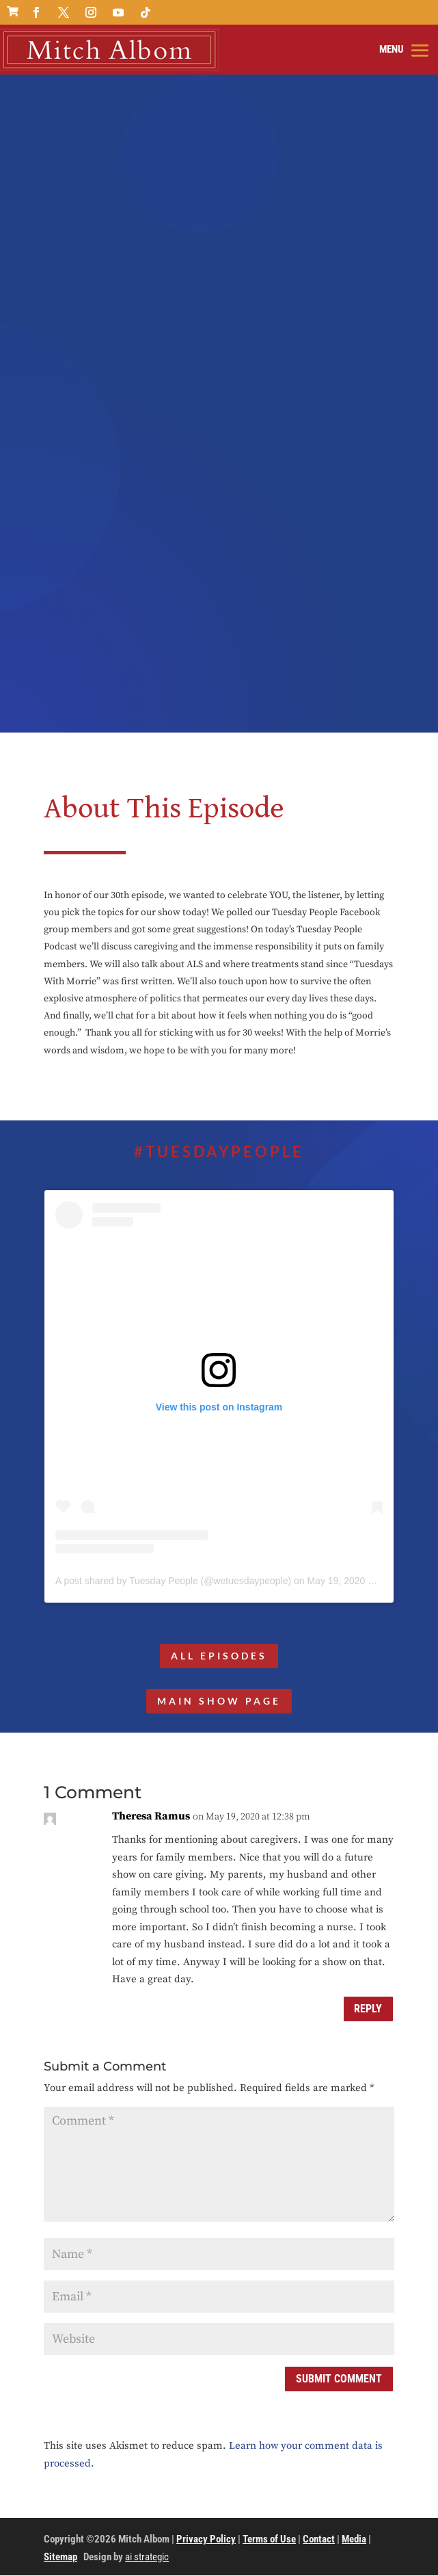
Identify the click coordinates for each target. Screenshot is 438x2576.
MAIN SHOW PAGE (219, 1701)
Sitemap (60, 2557)
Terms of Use (269, 2540)
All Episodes (219, 1655)
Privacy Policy (206, 2540)
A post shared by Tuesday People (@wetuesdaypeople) (173, 1580)
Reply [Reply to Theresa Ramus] (368, 2009)
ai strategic (147, 2557)
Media (354, 2540)
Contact (319, 2540)
